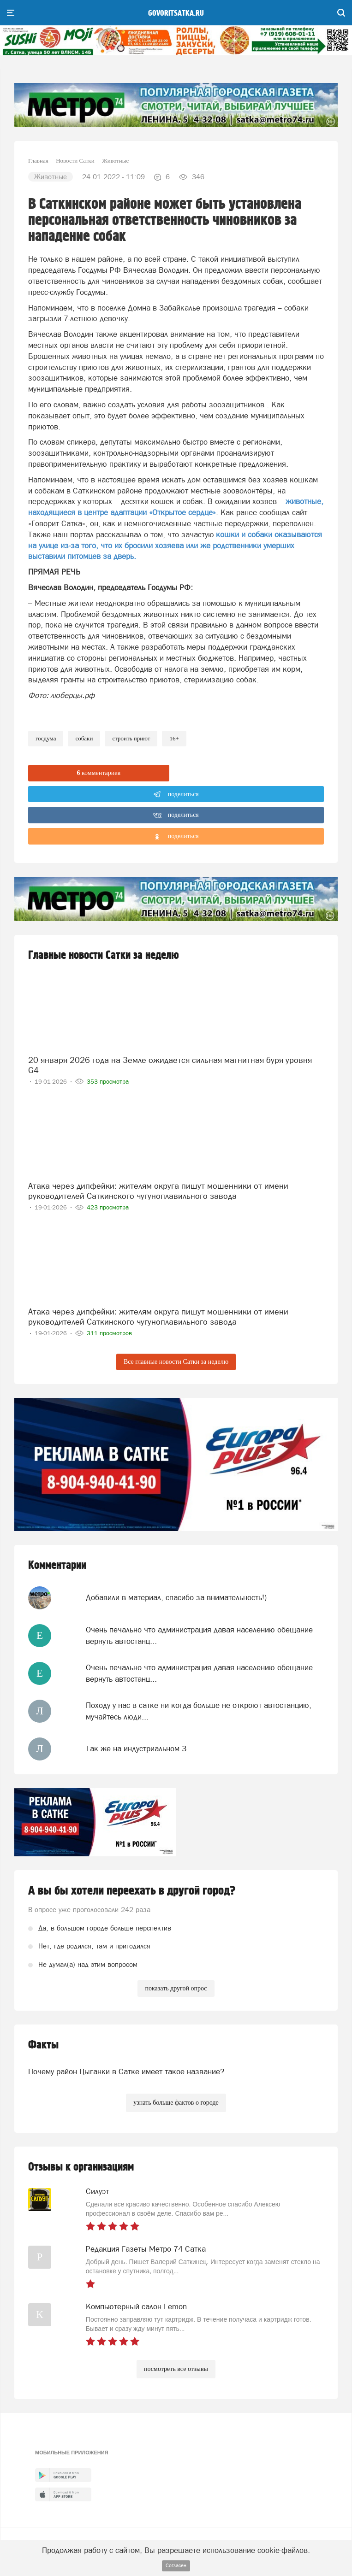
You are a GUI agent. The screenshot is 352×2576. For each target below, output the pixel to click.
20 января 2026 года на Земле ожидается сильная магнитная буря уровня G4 (170, 1065)
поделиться (176, 794)
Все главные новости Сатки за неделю (176, 1361)
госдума (46, 738)
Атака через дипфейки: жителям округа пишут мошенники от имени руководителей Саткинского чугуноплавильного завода (158, 1191)
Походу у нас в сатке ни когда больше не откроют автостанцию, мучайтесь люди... (198, 1711)
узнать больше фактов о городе (175, 2102)
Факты (43, 2045)
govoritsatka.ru (176, 13)
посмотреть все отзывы (176, 2368)
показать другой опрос (176, 1988)
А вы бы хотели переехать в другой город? (132, 1891)
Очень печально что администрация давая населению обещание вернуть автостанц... (199, 1635)
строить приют (131, 738)
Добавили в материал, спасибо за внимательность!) (176, 1597)
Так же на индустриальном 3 (136, 1748)
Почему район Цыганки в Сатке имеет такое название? (126, 2071)
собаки (84, 738)
